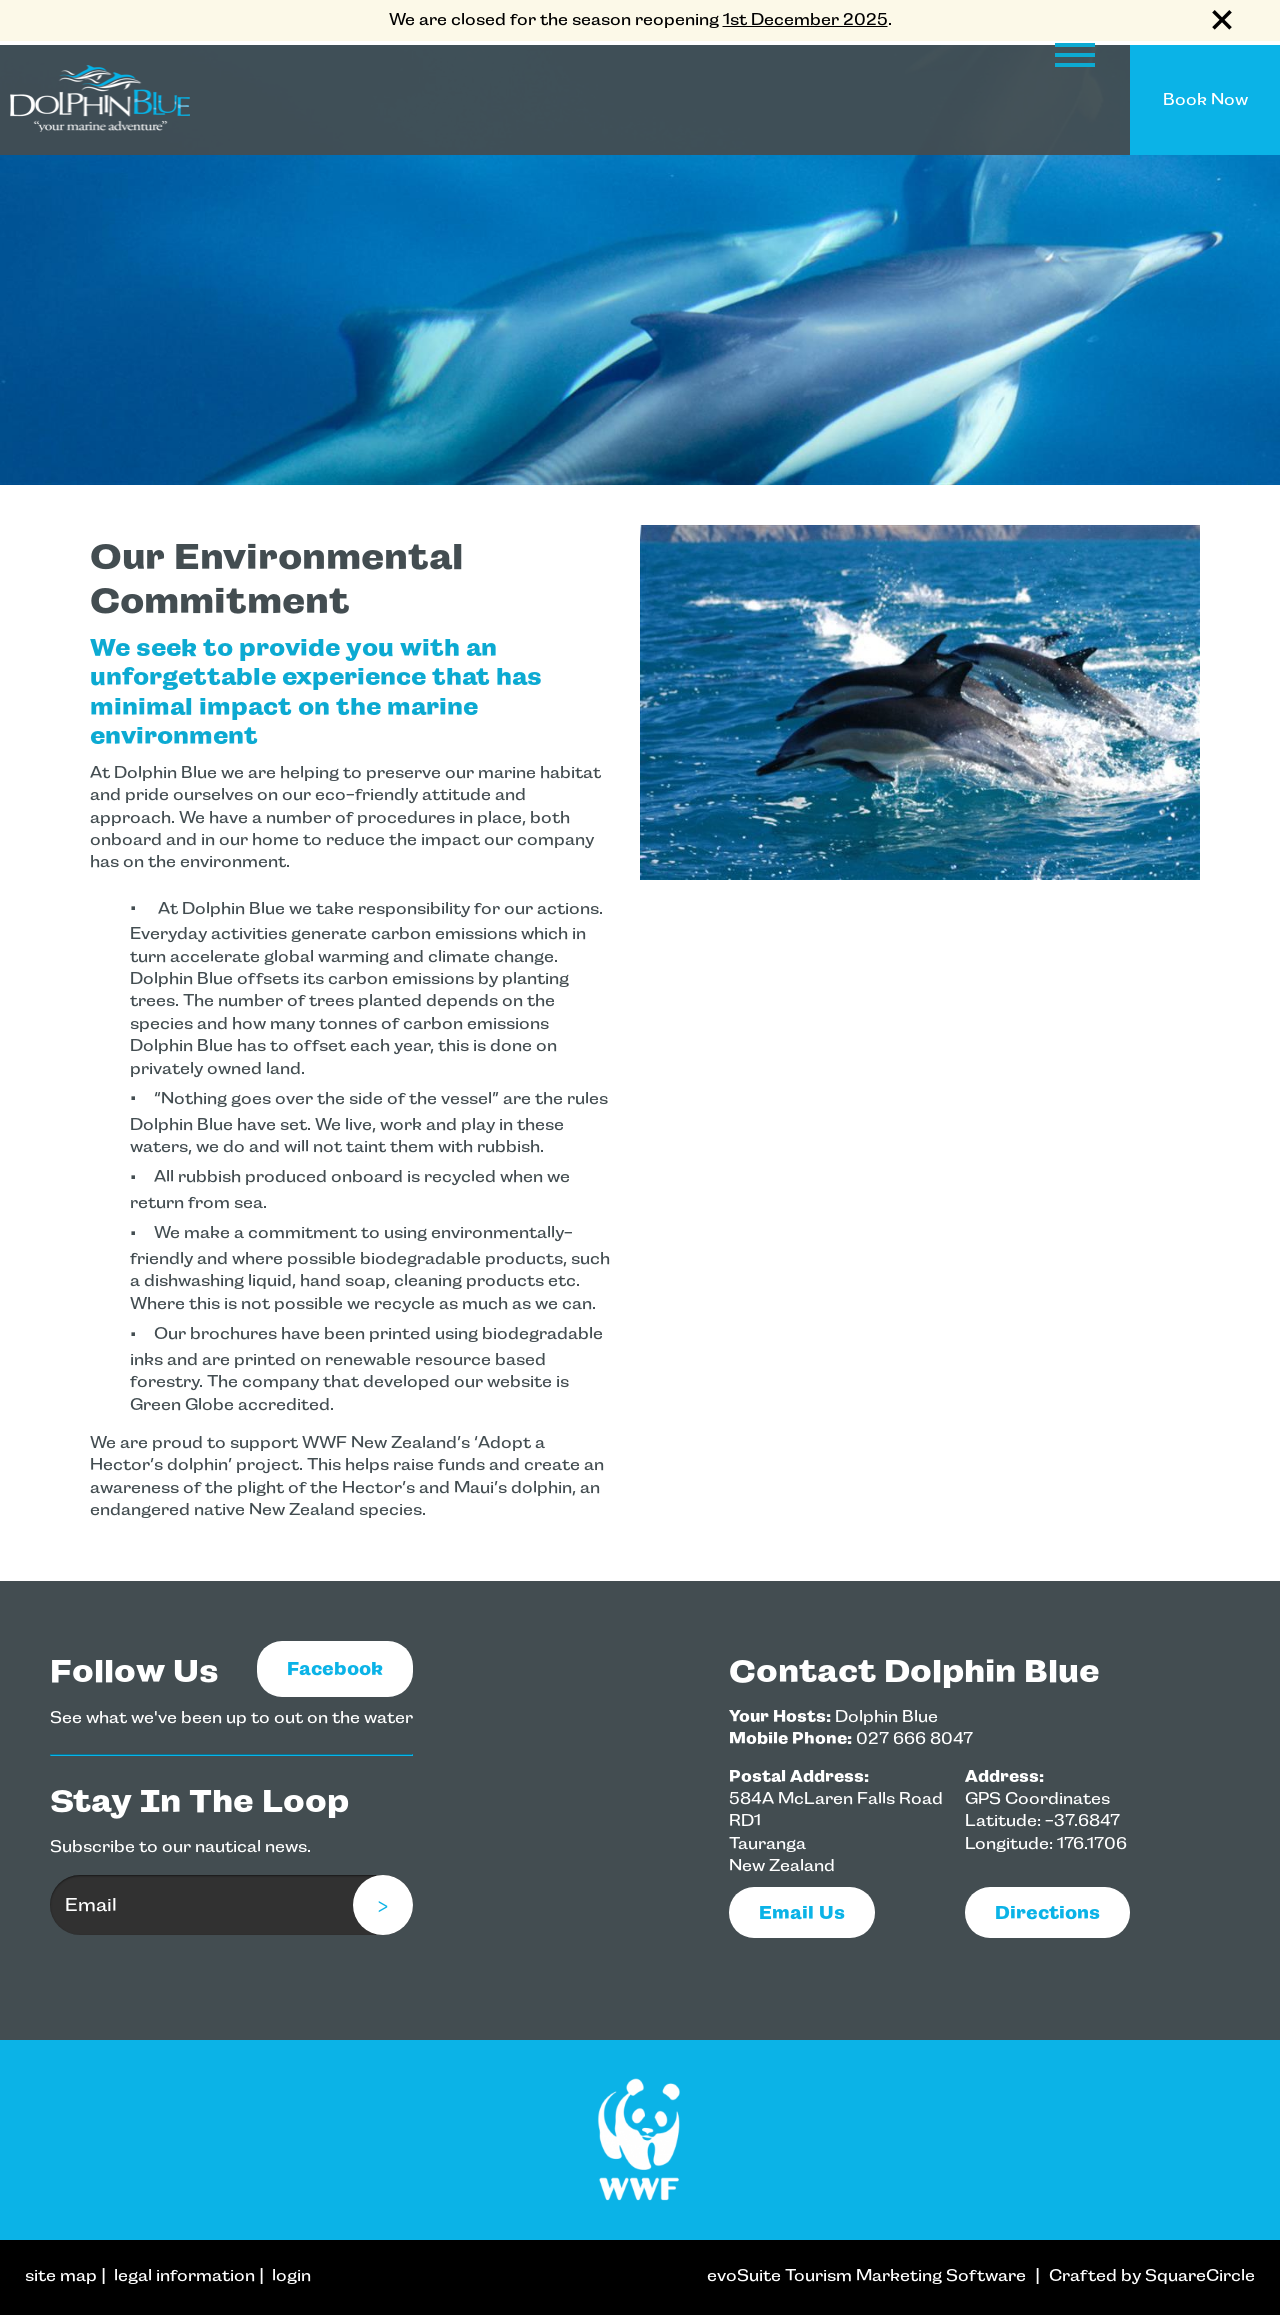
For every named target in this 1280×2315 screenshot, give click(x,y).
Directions (1047, 1912)
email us (802, 1912)
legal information (184, 2275)
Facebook (335, 1668)
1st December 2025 (805, 19)
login (291, 2275)
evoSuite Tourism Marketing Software (866, 2275)
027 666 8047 (914, 1738)
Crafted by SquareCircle (1152, 2275)
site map (61, 2275)
